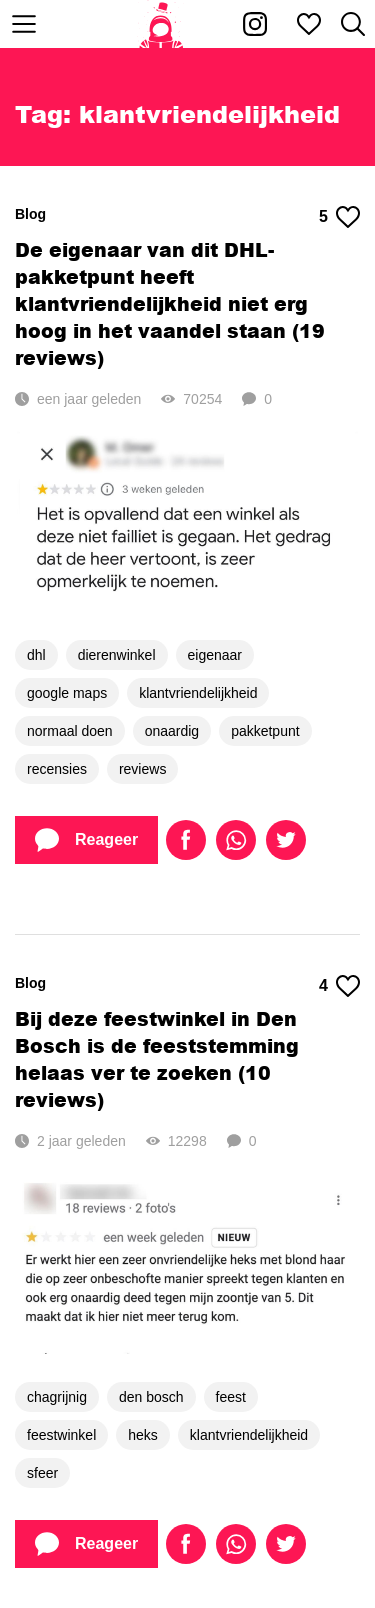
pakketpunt (265, 731)
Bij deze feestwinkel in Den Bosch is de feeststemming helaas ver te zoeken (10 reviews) (157, 1059)
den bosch (151, 1397)
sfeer (42, 1473)
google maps (67, 693)
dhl (36, 655)
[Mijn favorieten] (309, 24)
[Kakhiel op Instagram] (255, 24)
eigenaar (215, 655)
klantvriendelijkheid (198, 693)
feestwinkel (61, 1435)
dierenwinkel (117, 655)
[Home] (161, 24)
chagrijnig (57, 1397)
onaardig (172, 731)
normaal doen (70, 731)
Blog (30, 214)
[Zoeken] (353, 24)
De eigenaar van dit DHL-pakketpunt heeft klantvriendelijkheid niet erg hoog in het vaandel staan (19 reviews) (170, 303)
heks (143, 1435)
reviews (142, 769)
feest (231, 1397)
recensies (57, 769)
